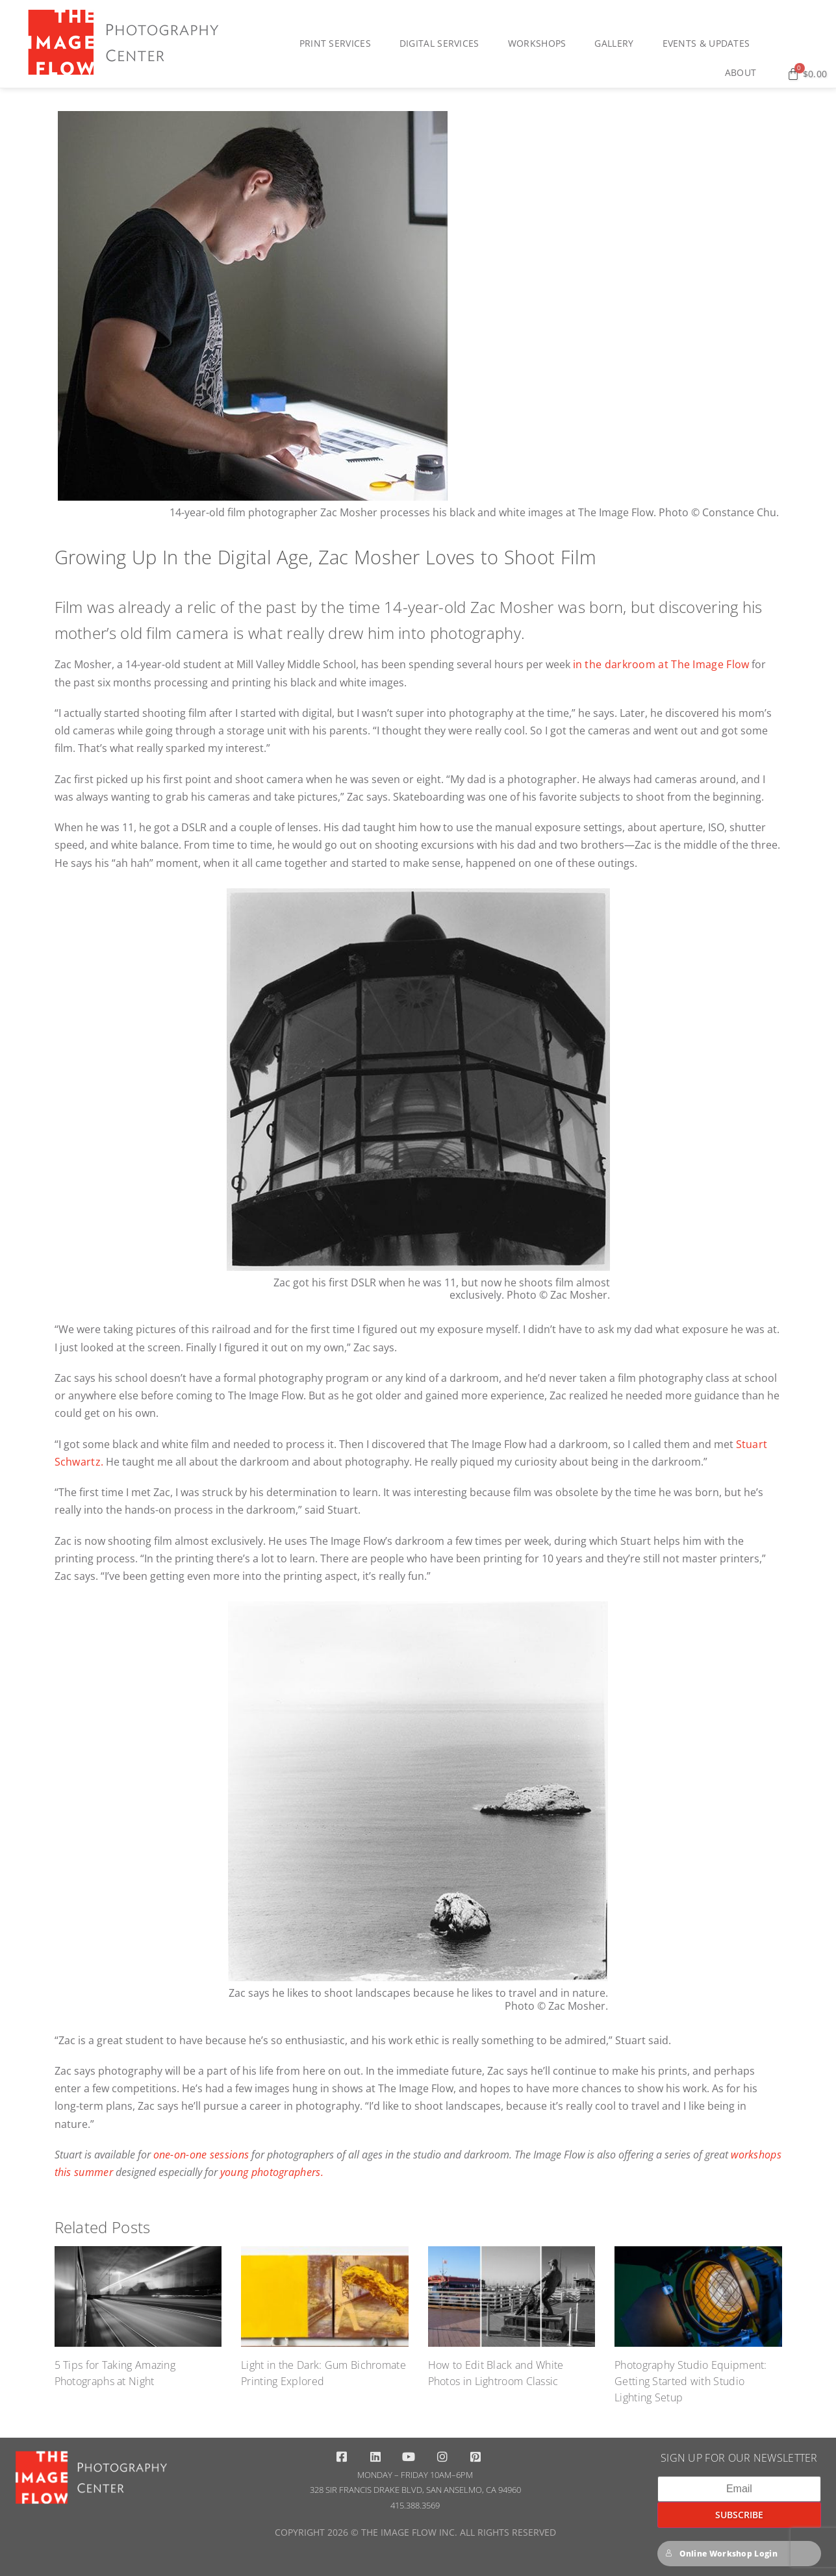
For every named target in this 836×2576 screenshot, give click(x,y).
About (744, 72)
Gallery (617, 43)
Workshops (540, 43)
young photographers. (271, 2172)
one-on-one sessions (201, 2154)
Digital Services (442, 43)
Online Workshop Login (721, 2553)
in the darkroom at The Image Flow (661, 664)
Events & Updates (710, 43)
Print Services (338, 43)
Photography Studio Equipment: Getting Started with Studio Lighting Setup (690, 2381)
